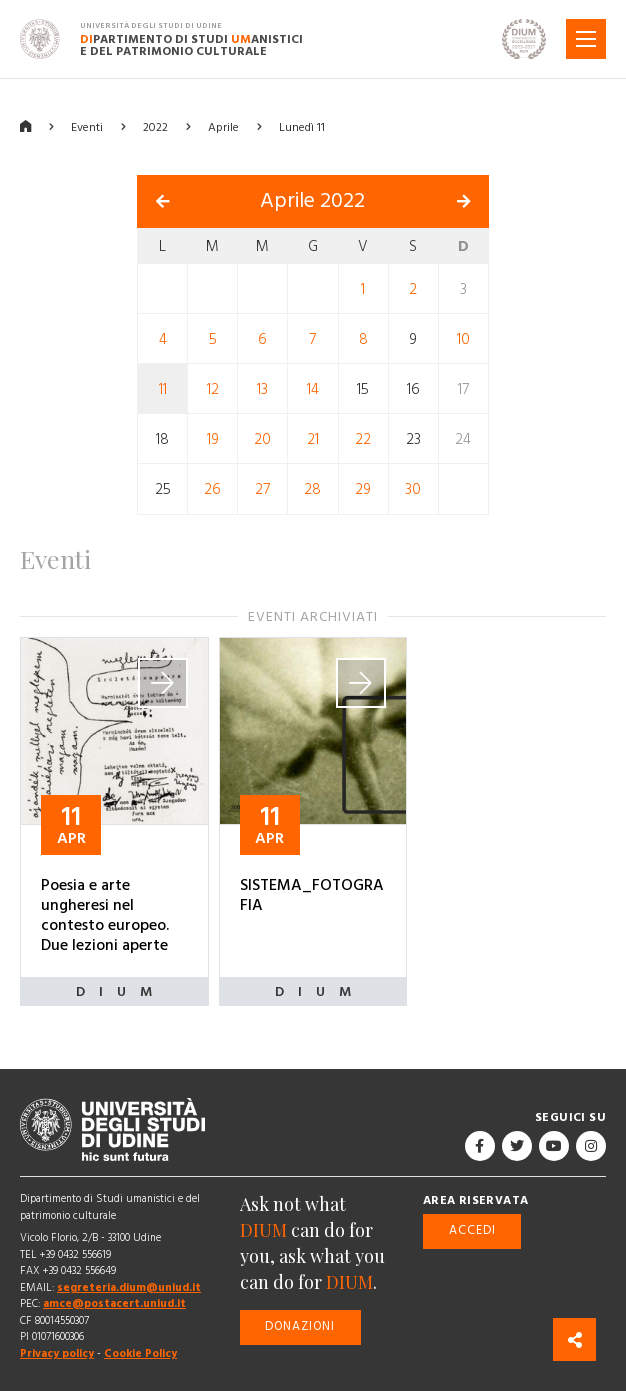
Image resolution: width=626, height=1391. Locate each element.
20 (262, 439)
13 (262, 389)
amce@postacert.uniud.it (114, 1303)
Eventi (87, 127)
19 (213, 439)
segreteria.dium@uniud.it (129, 1287)
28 (312, 489)
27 (262, 489)
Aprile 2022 (312, 201)
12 (213, 389)
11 (163, 389)
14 (313, 389)
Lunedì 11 (302, 127)
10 (463, 339)
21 (313, 439)
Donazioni (300, 1326)
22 (363, 439)
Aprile (223, 127)
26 (212, 489)
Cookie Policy (140, 1353)
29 (363, 489)
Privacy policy (57, 1353)
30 (413, 489)
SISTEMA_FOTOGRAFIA (312, 895)
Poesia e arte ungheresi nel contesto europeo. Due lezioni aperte (105, 915)
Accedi (472, 1230)
